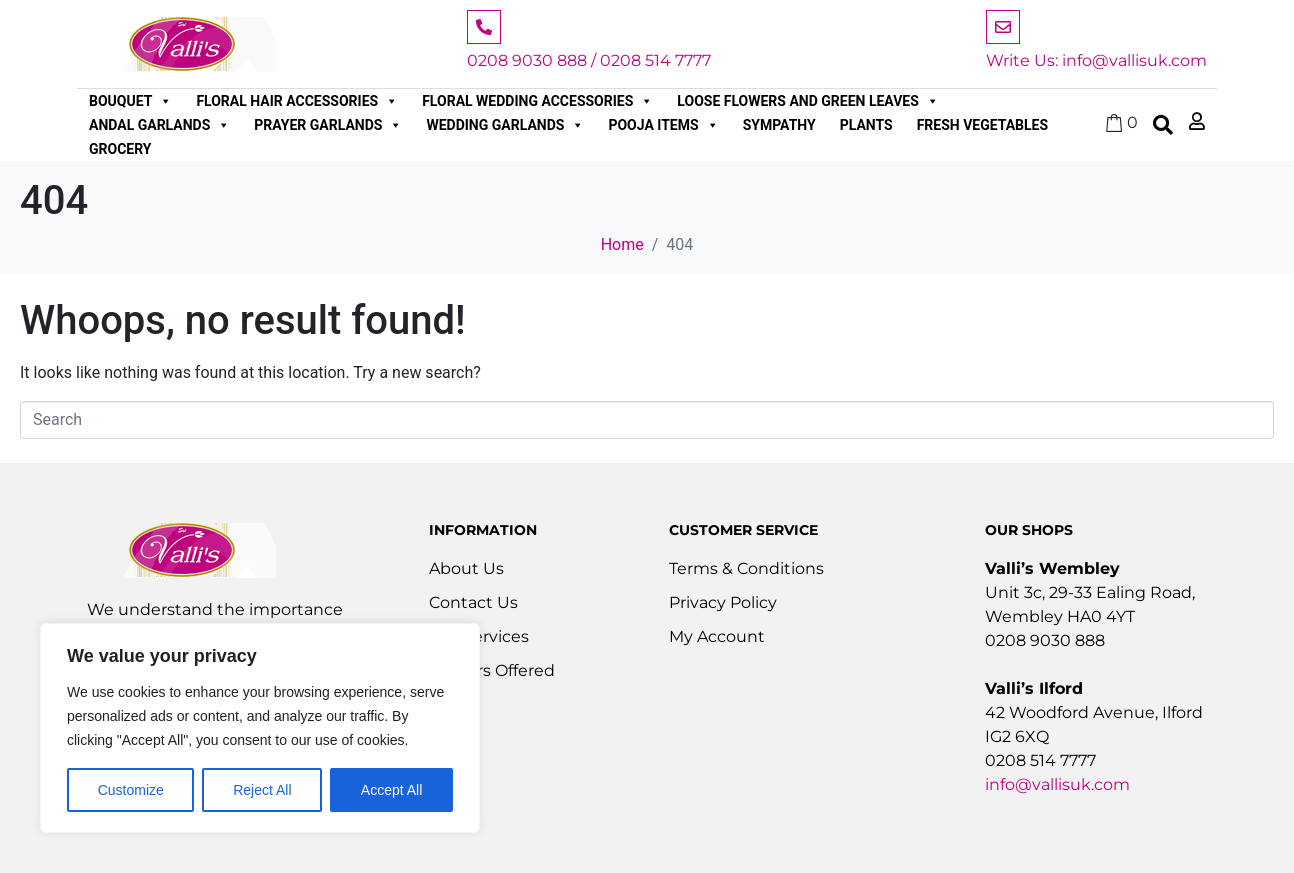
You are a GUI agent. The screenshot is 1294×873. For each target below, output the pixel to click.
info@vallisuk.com (1057, 784)
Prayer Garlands (328, 125)
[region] (260, 728)
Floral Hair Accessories (297, 101)
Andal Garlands (159, 125)
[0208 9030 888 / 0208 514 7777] (484, 27)
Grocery (120, 149)
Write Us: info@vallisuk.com (1096, 60)
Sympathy (779, 125)
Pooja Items (663, 125)
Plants (866, 125)
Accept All (391, 790)
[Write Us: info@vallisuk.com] (1003, 27)
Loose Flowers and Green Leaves (808, 101)
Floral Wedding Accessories (537, 101)
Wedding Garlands (505, 125)
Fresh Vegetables (982, 125)
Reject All (262, 790)
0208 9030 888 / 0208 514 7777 (589, 60)
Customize (131, 790)
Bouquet (130, 101)
